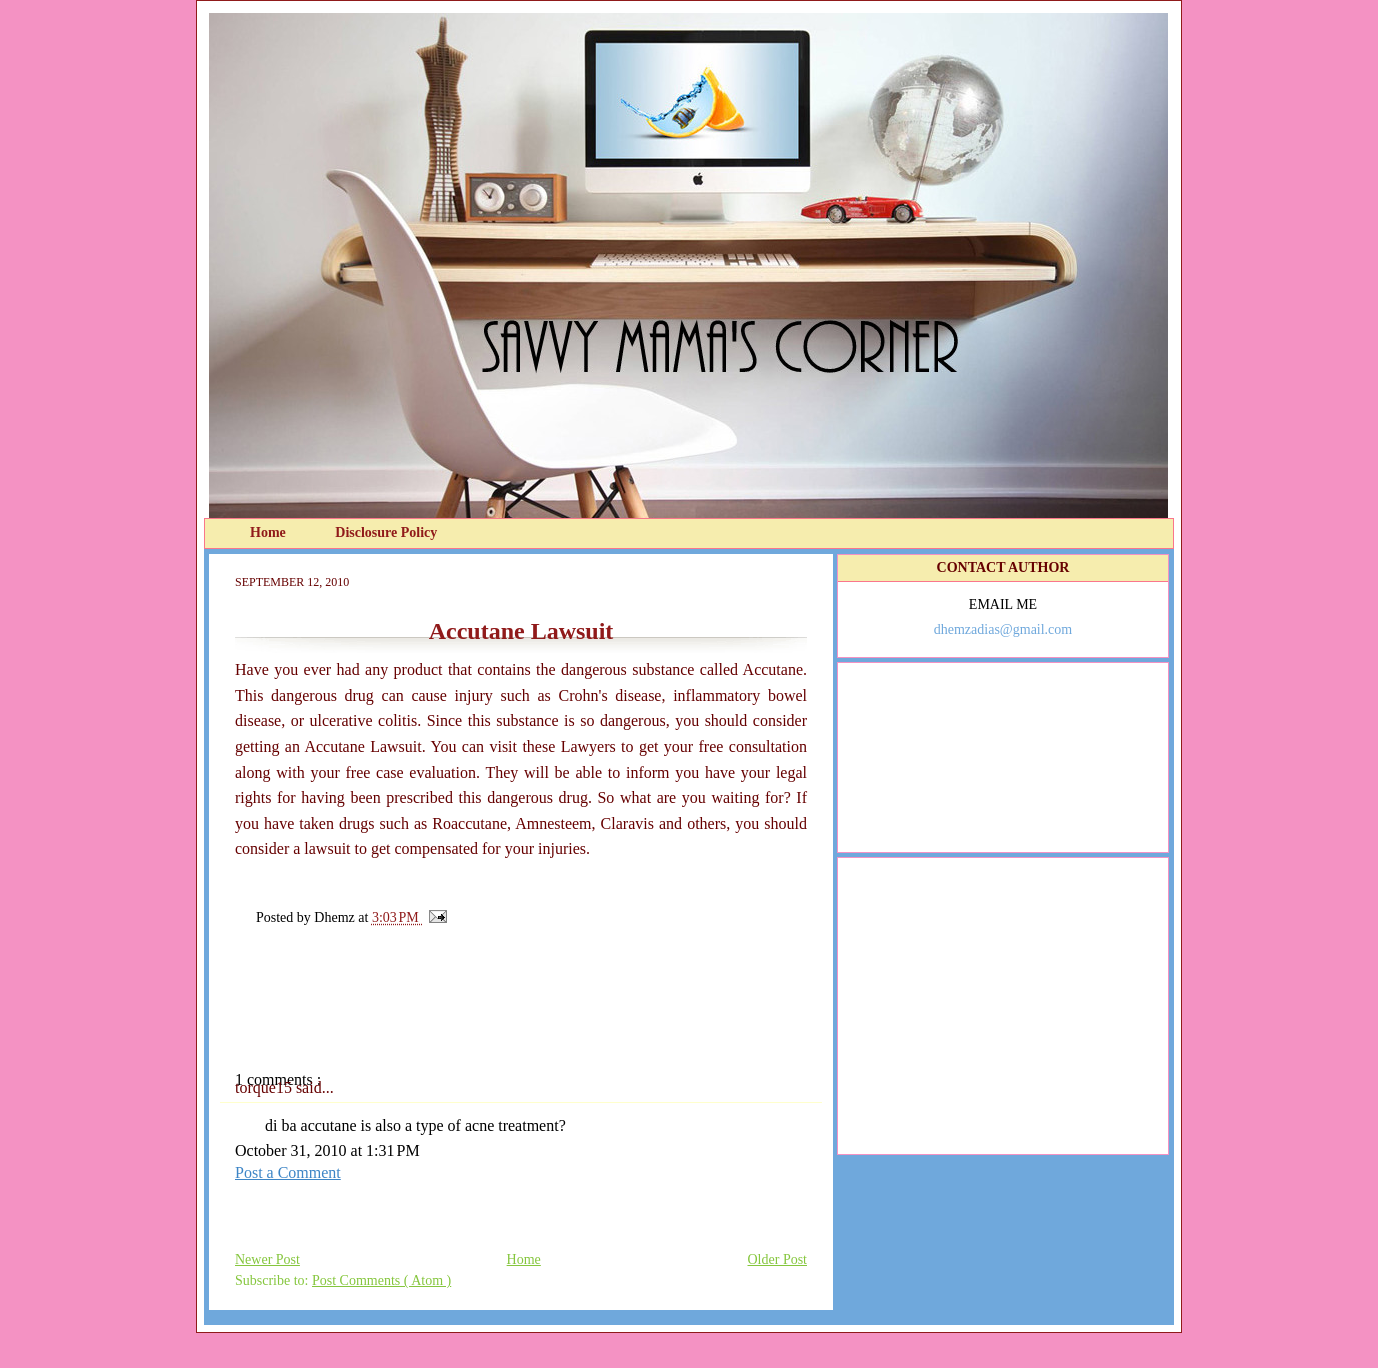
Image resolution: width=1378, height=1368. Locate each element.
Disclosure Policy (386, 532)
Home (269, 532)
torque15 (265, 1087)
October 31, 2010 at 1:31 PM (327, 1150)
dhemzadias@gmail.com (1003, 629)
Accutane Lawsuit (521, 631)
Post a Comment (288, 1172)
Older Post (778, 1259)
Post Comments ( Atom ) (381, 1280)
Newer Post (267, 1259)
